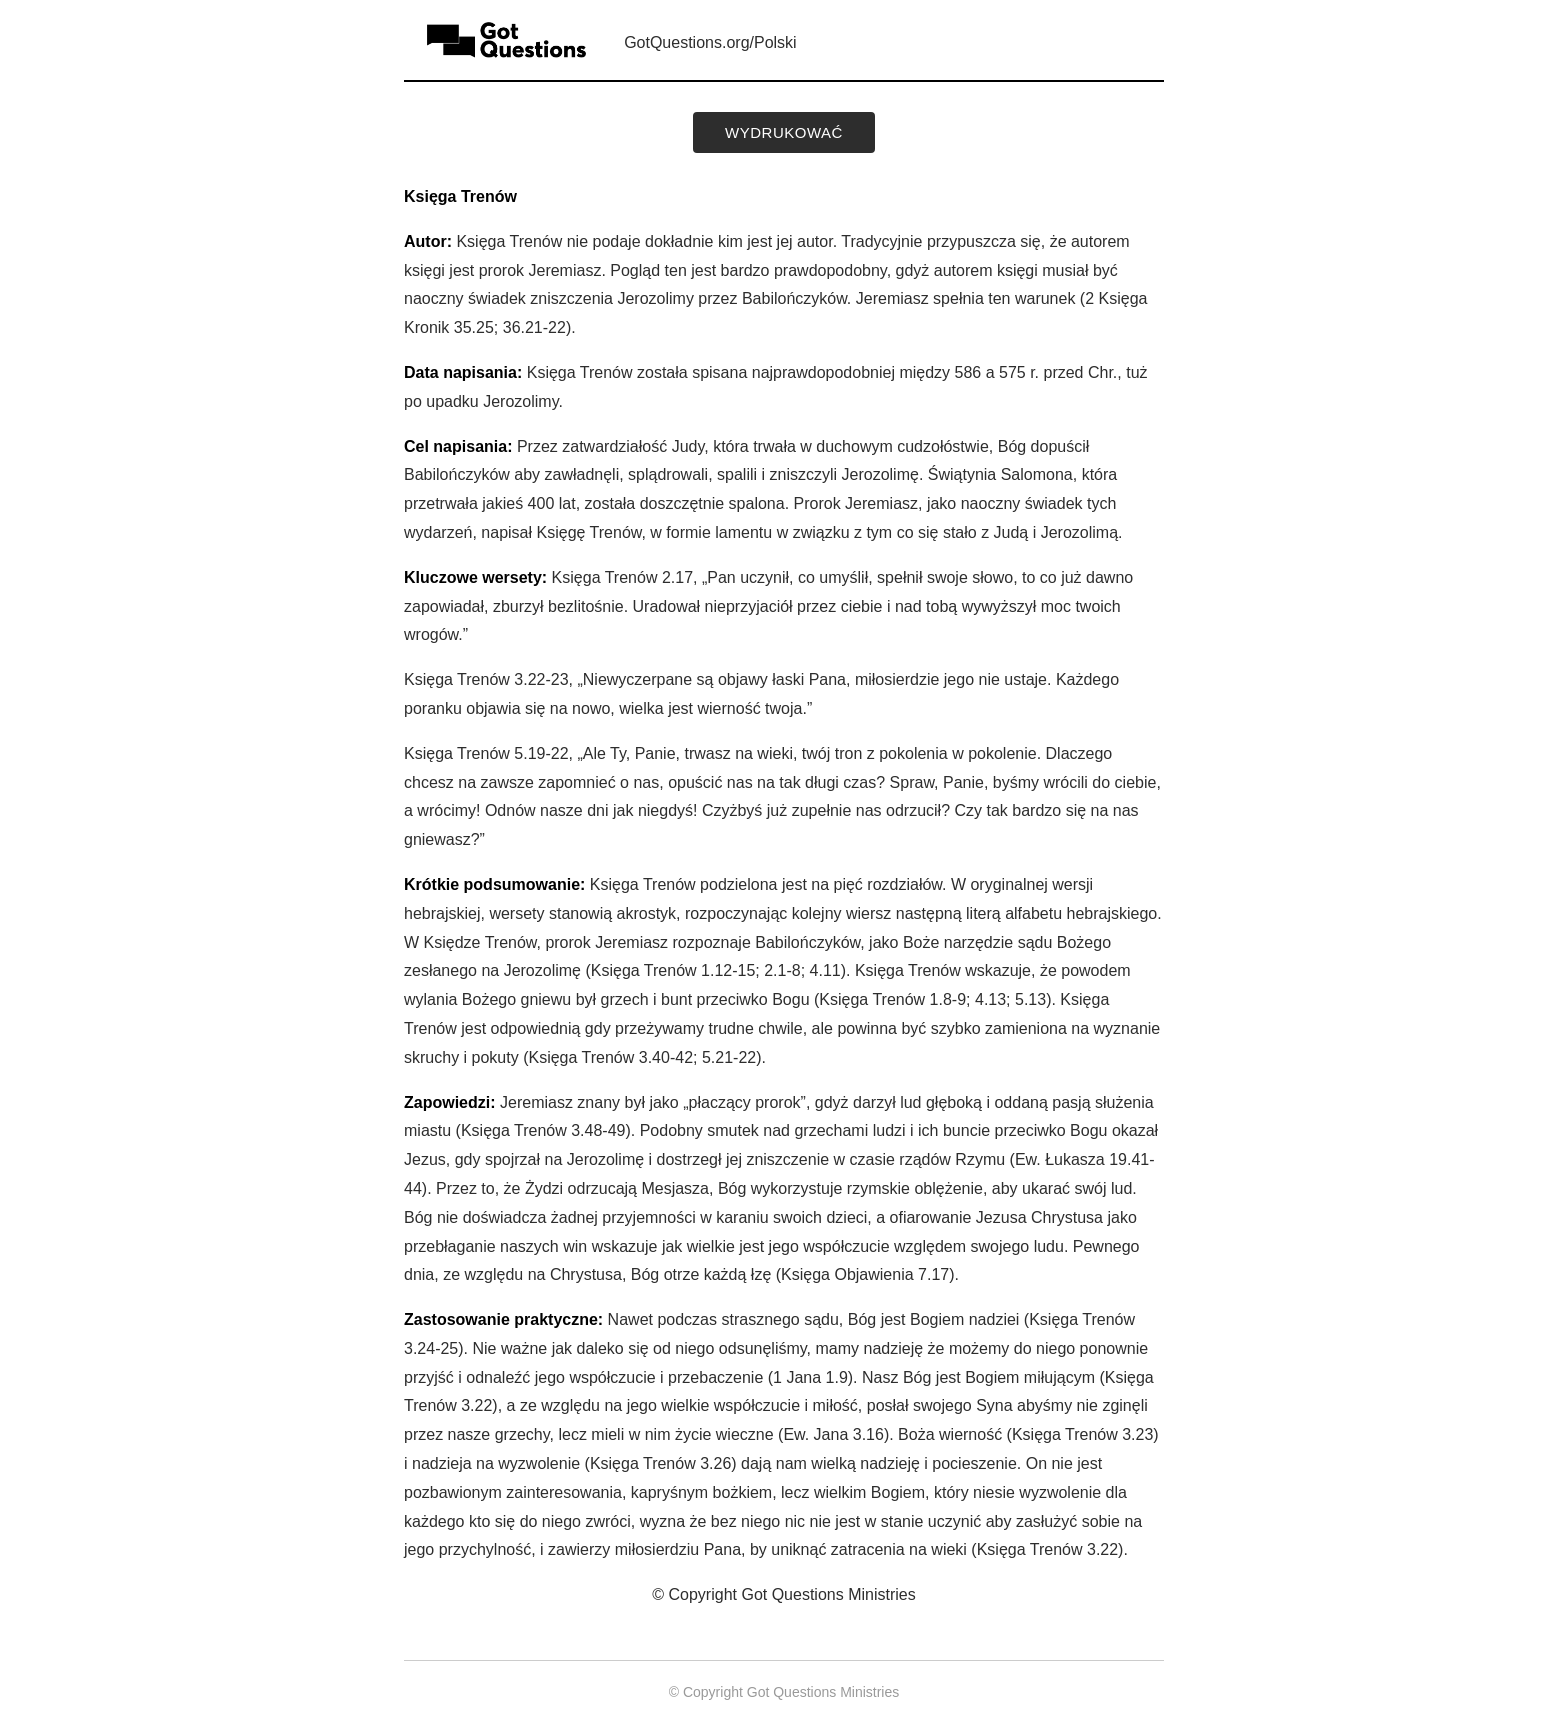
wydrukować (784, 132)
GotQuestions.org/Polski (710, 42)
